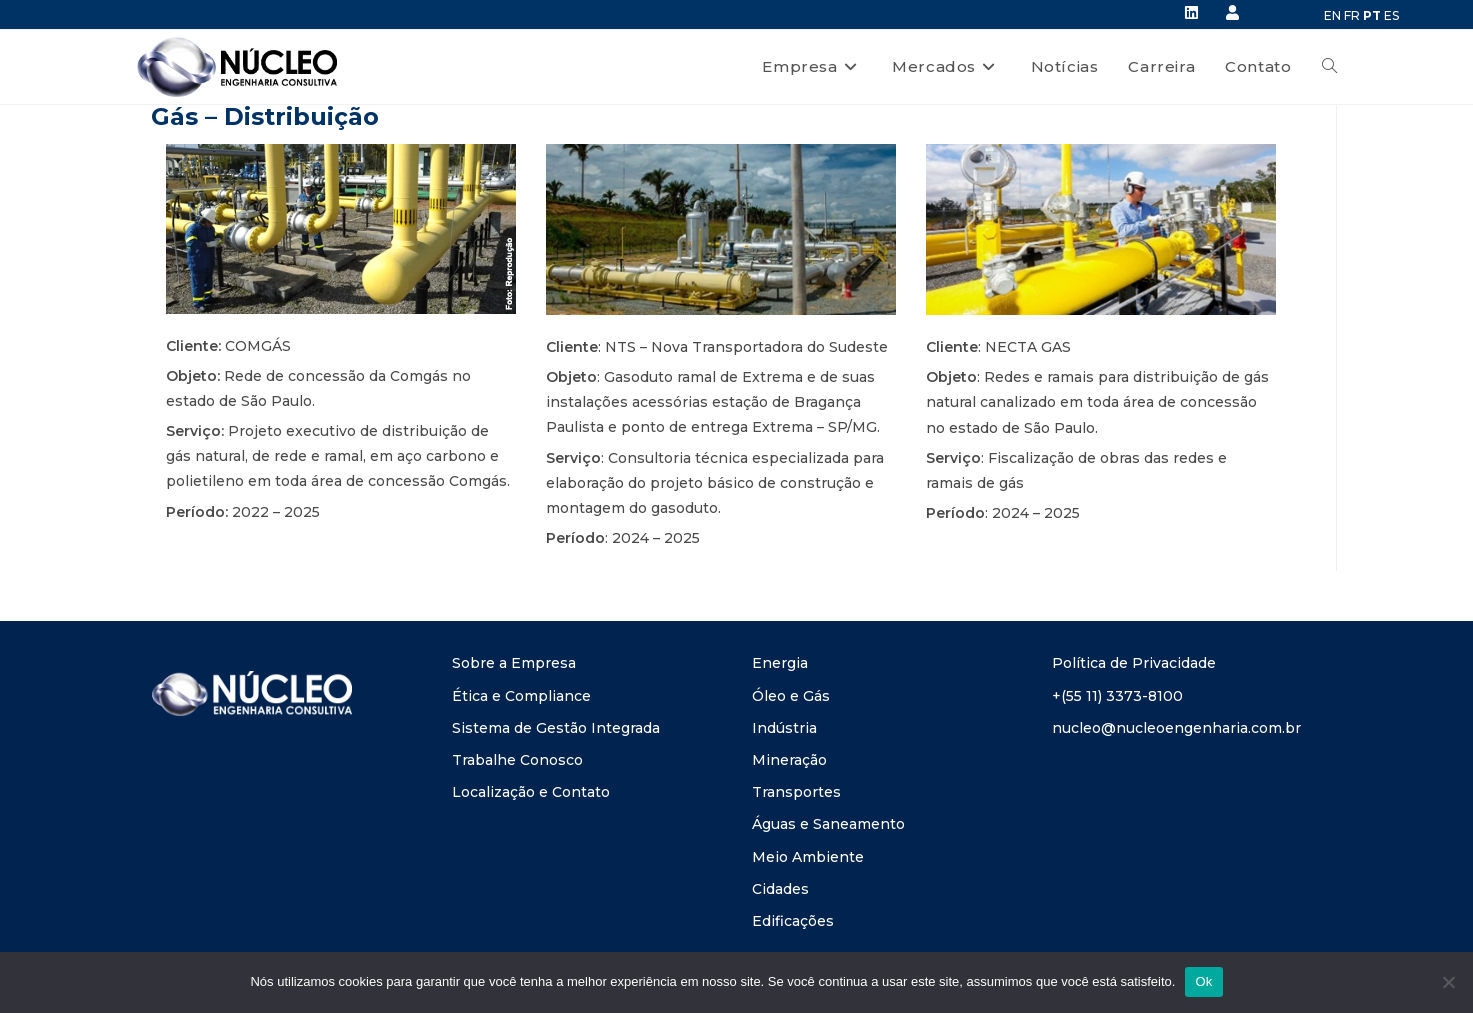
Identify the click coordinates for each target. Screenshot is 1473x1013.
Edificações (793, 921)
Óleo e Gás (791, 696)
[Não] (1448, 982)
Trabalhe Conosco (517, 760)
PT (1372, 15)
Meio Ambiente (808, 857)
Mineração (789, 760)
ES (1391, 15)
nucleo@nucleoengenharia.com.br (1176, 728)
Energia (780, 663)
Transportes (796, 792)
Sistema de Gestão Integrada (556, 728)
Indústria (784, 728)
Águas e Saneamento (828, 824)
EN (1332, 15)
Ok (1203, 981)
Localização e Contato (531, 792)
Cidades (780, 889)
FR (1352, 15)
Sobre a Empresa (514, 663)
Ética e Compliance (521, 696)
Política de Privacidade (1134, 663)
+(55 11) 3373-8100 (1117, 696)
